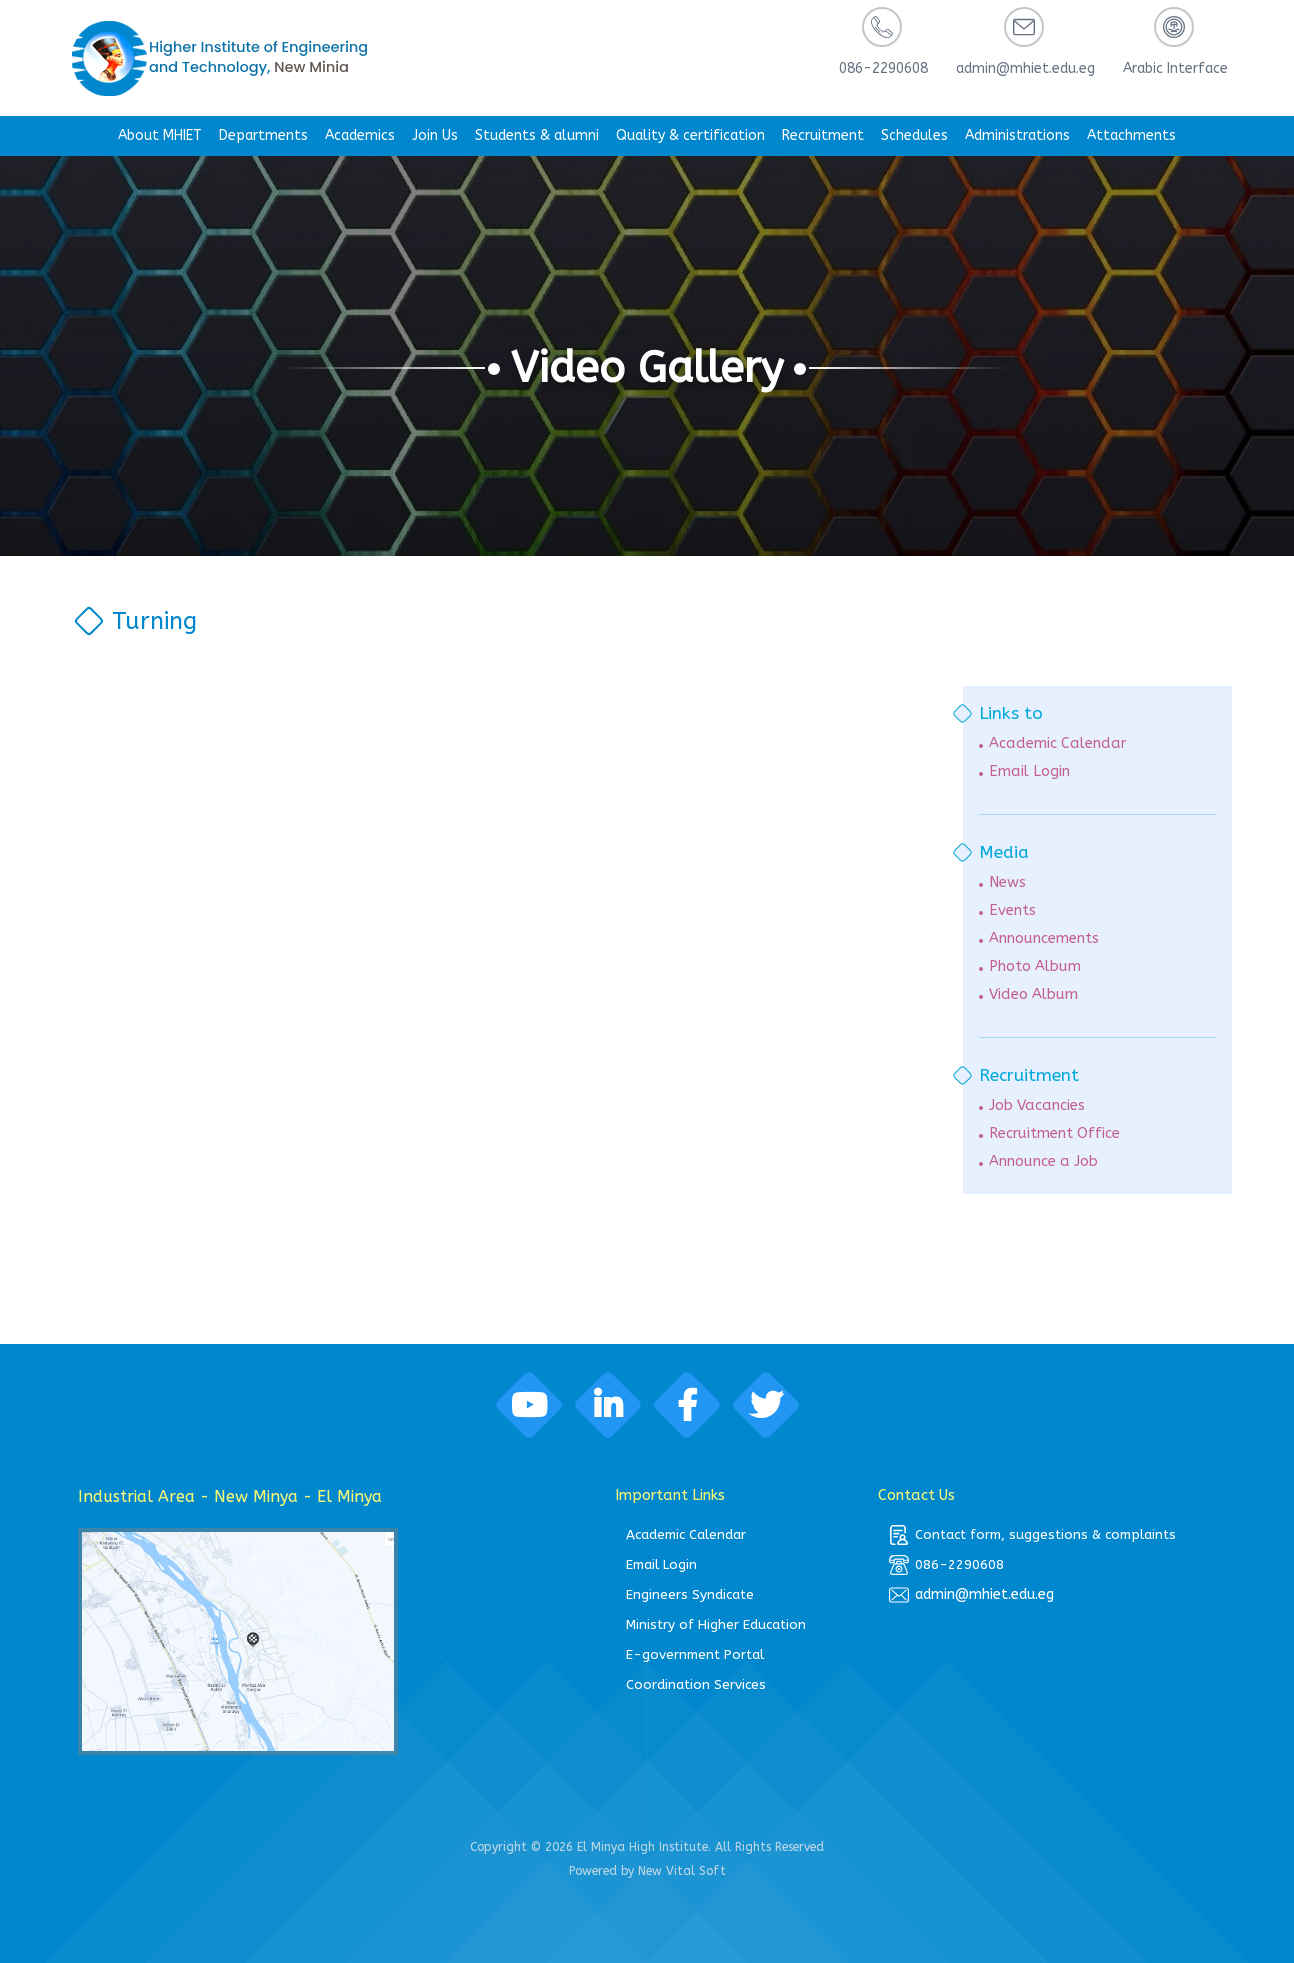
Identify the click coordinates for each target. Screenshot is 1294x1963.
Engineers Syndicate (690, 1594)
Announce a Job (1043, 1161)
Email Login (1029, 771)
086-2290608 (946, 1565)
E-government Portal (695, 1654)
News (1007, 882)
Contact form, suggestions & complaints (1032, 1535)
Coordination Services (696, 1684)
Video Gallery (647, 368)
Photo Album (1035, 966)
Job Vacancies (1037, 1105)
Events (1012, 910)
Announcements (1044, 938)
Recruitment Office (1054, 1133)
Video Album (1033, 994)
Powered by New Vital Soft (647, 1871)
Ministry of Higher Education (716, 1624)
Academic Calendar (1057, 743)
